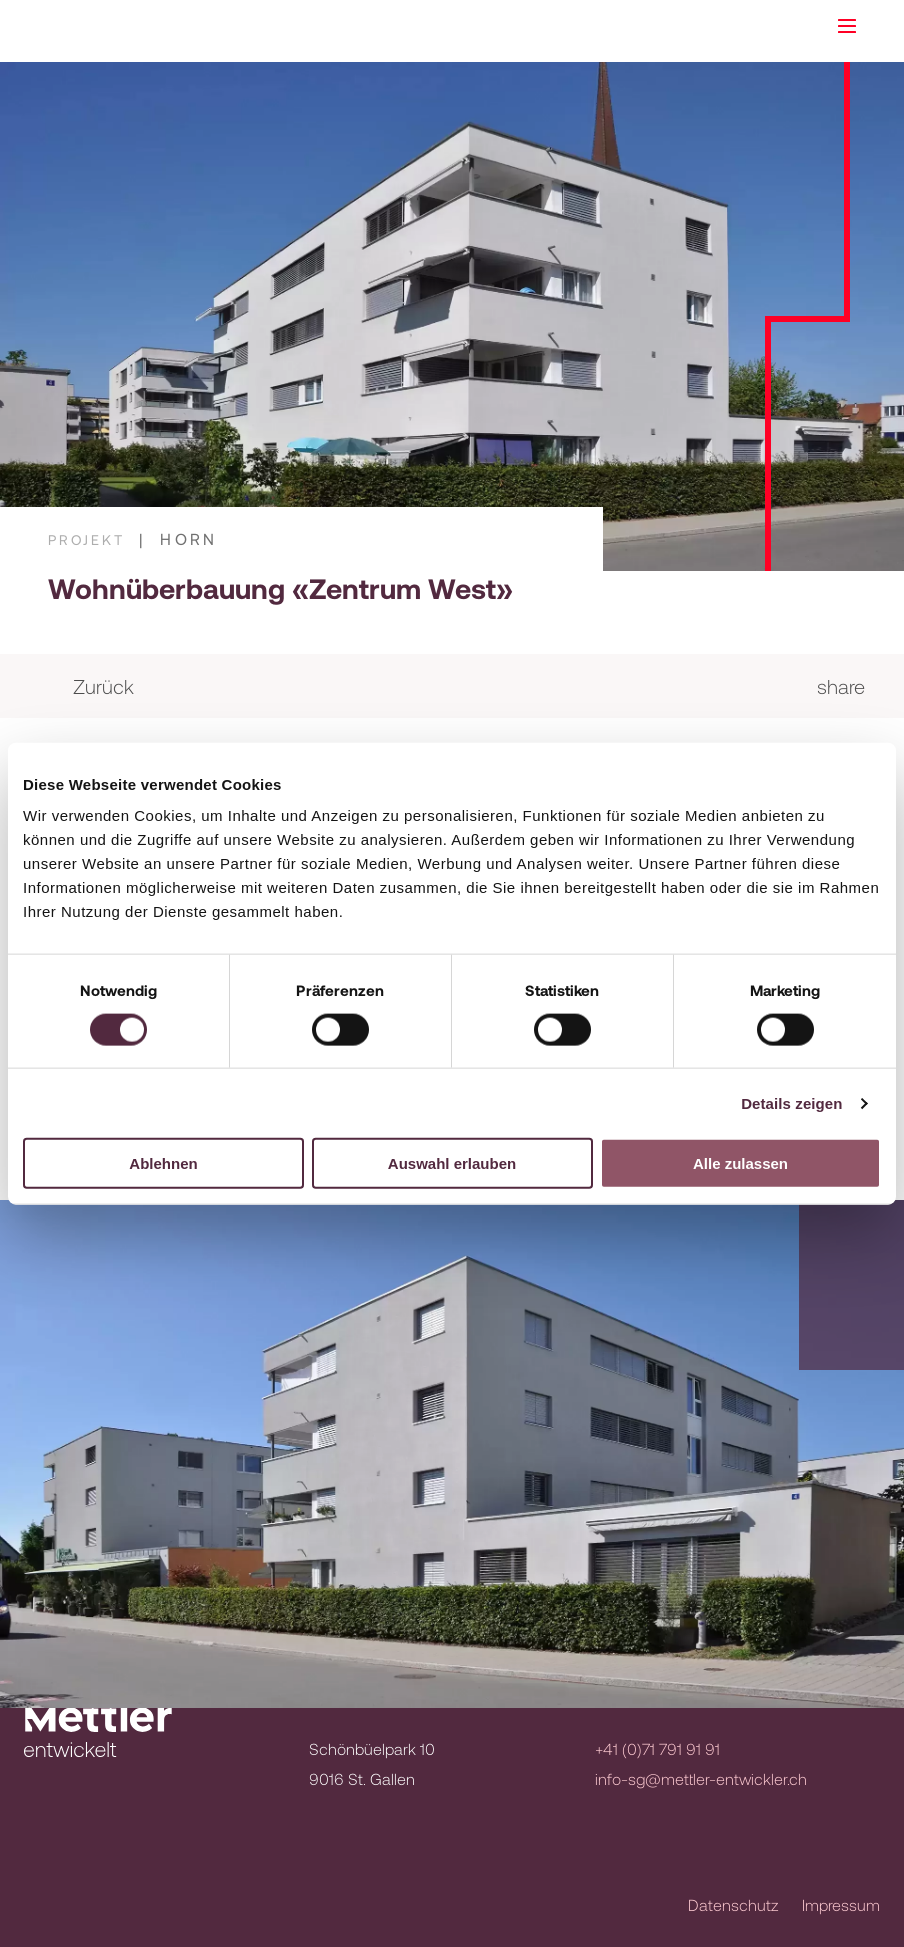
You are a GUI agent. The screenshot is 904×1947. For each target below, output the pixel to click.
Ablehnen (163, 1163)
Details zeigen (791, 1102)
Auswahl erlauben (452, 1163)
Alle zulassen (740, 1163)
